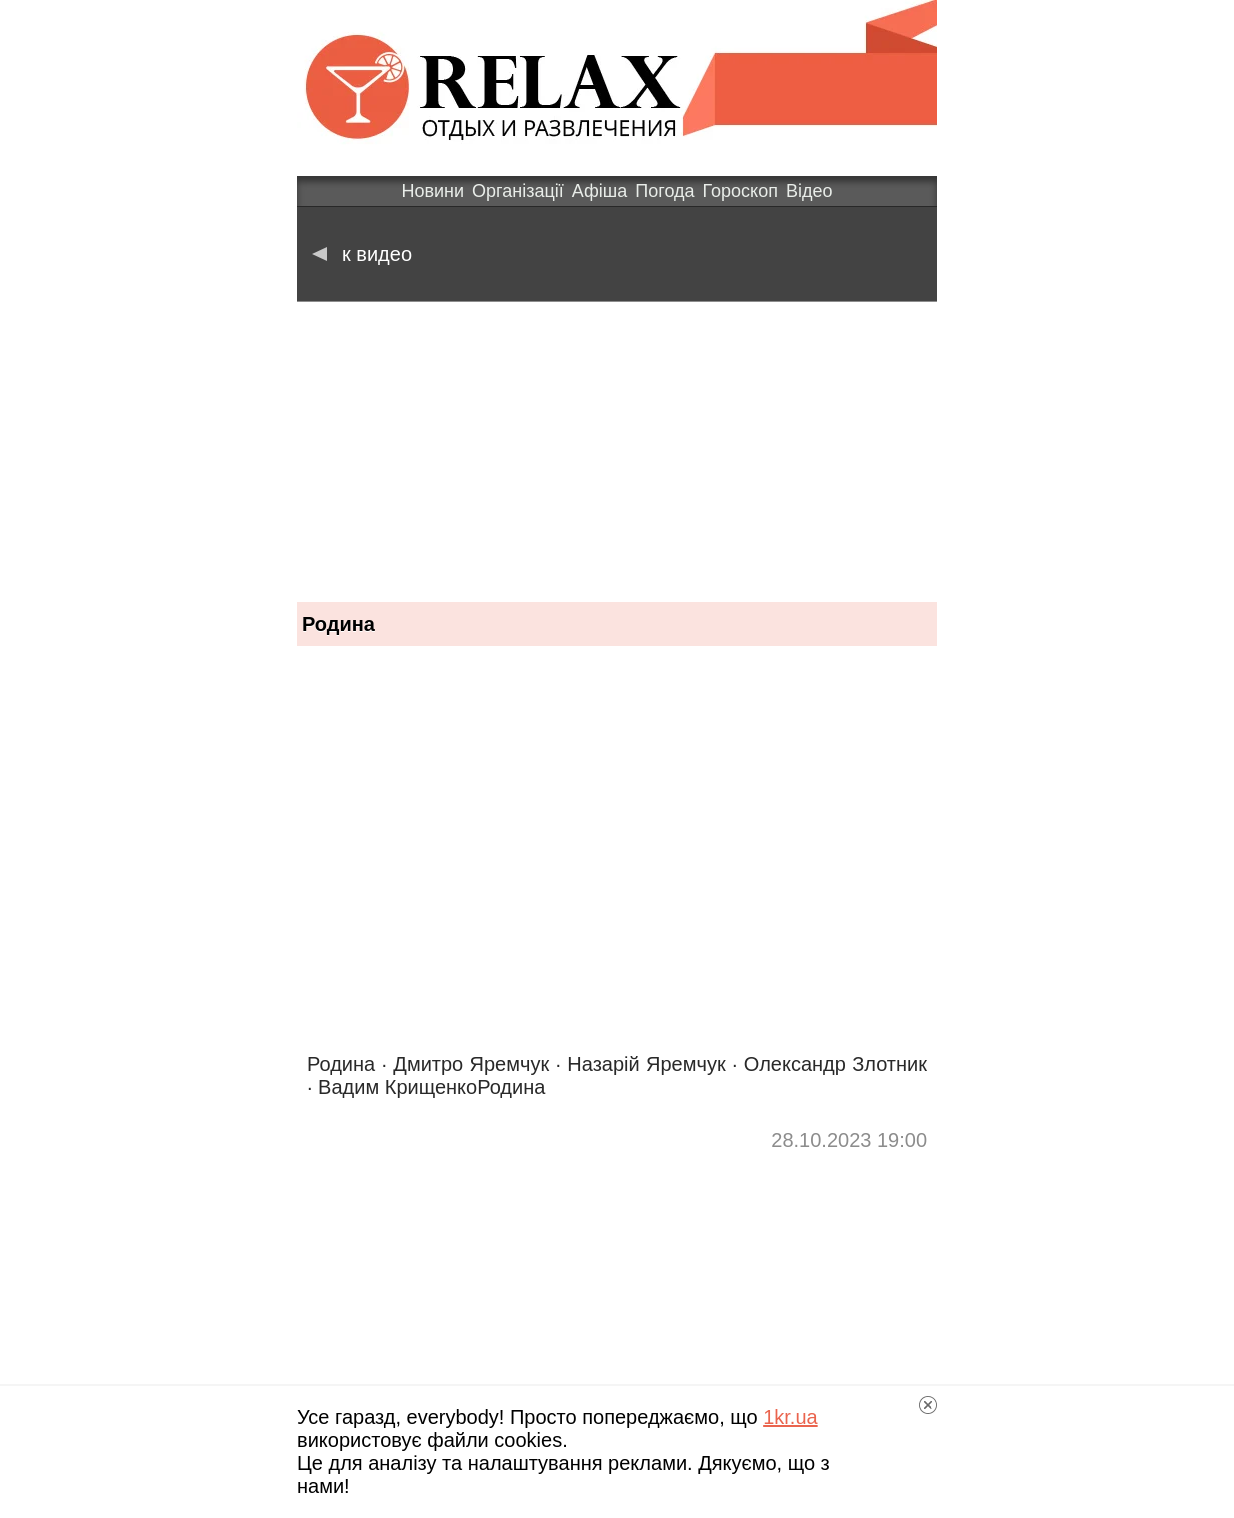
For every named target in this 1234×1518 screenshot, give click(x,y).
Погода (664, 191)
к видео (362, 254)
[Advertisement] (617, 452)
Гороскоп (740, 191)
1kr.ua (790, 1417)
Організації (518, 191)
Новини (432, 191)
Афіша (599, 191)
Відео (809, 191)
